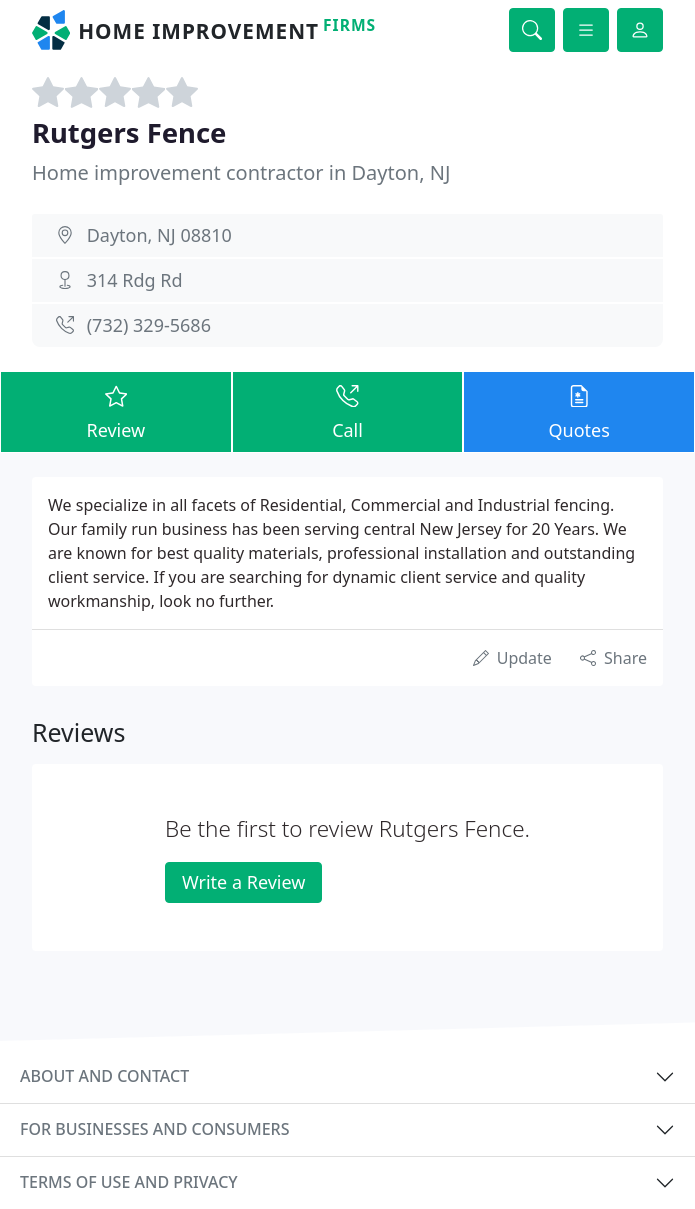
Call (348, 411)
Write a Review (243, 882)
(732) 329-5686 (149, 325)
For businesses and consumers (154, 1129)
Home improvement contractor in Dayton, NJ (241, 172)
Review (116, 411)
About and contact (104, 1076)
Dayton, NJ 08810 (159, 235)
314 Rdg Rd (135, 280)
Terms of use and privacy (129, 1182)
